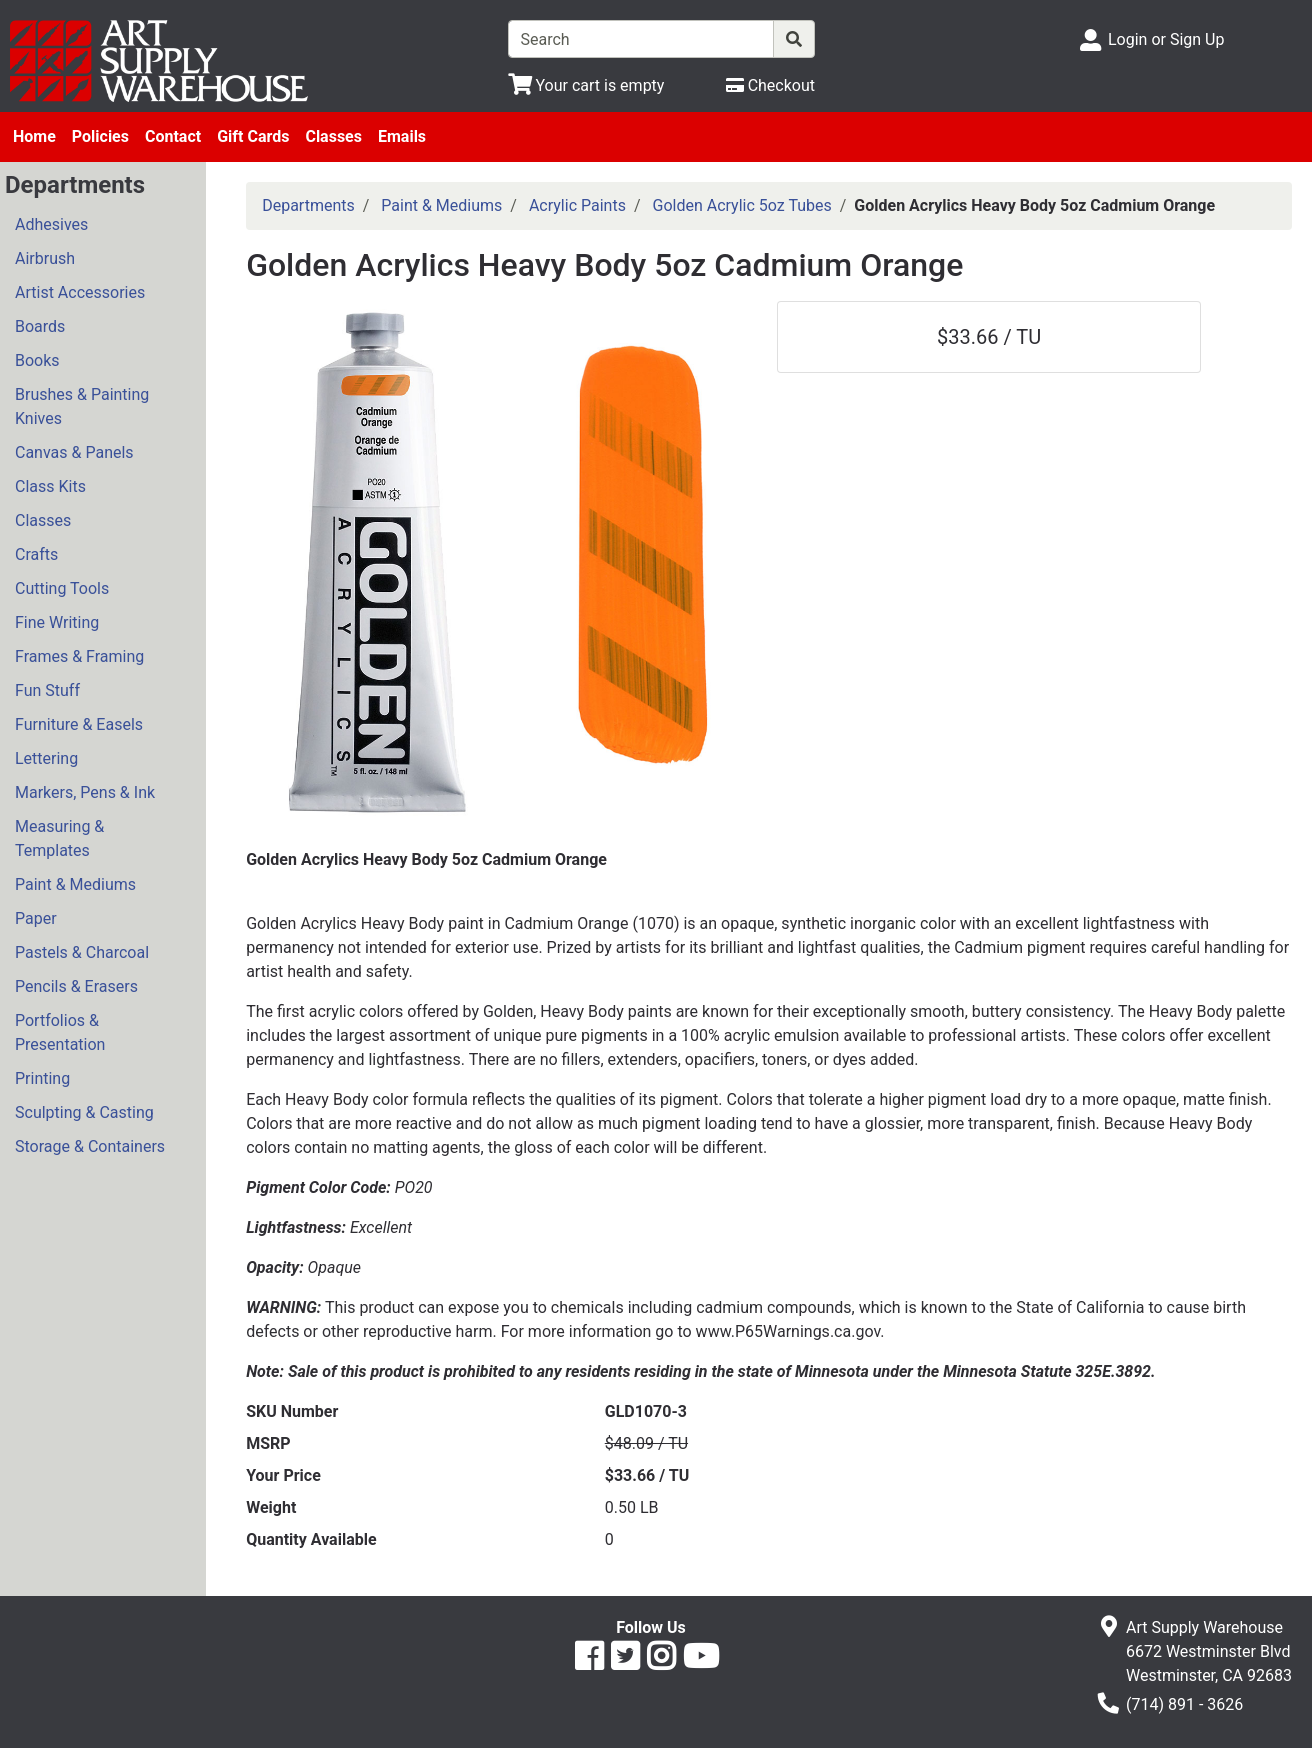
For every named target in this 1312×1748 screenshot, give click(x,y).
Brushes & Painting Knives (82, 406)
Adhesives (51, 224)
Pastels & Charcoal (82, 952)
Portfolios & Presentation (60, 1032)
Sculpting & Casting (84, 1112)
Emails (402, 136)
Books (37, 360)
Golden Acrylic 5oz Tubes (742, 205)
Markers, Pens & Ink (85, 792)
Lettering (46, 758)
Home (34, 136)
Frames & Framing (79, 656)
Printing (42, 1078)
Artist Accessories (80, 292)
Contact (173, 136)
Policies (100, 136)
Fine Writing (57, 622)
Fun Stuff (47, 690)
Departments (308, 205)
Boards (40, 326)
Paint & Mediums (75, 884)
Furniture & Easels (79, 724)
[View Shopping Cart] (586, 85)
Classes (333, 136)
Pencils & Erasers (76, 986)
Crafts (36, 554)
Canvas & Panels (74, 452)
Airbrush (45, 258)
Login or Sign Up (1166, 39)
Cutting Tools (62, 588)
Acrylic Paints (577, 205)
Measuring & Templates (59, 838)
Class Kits (50, 486)
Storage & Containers (90, 1146)
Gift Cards (253, 136)
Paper (36, 918)
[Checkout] (770, 85)
